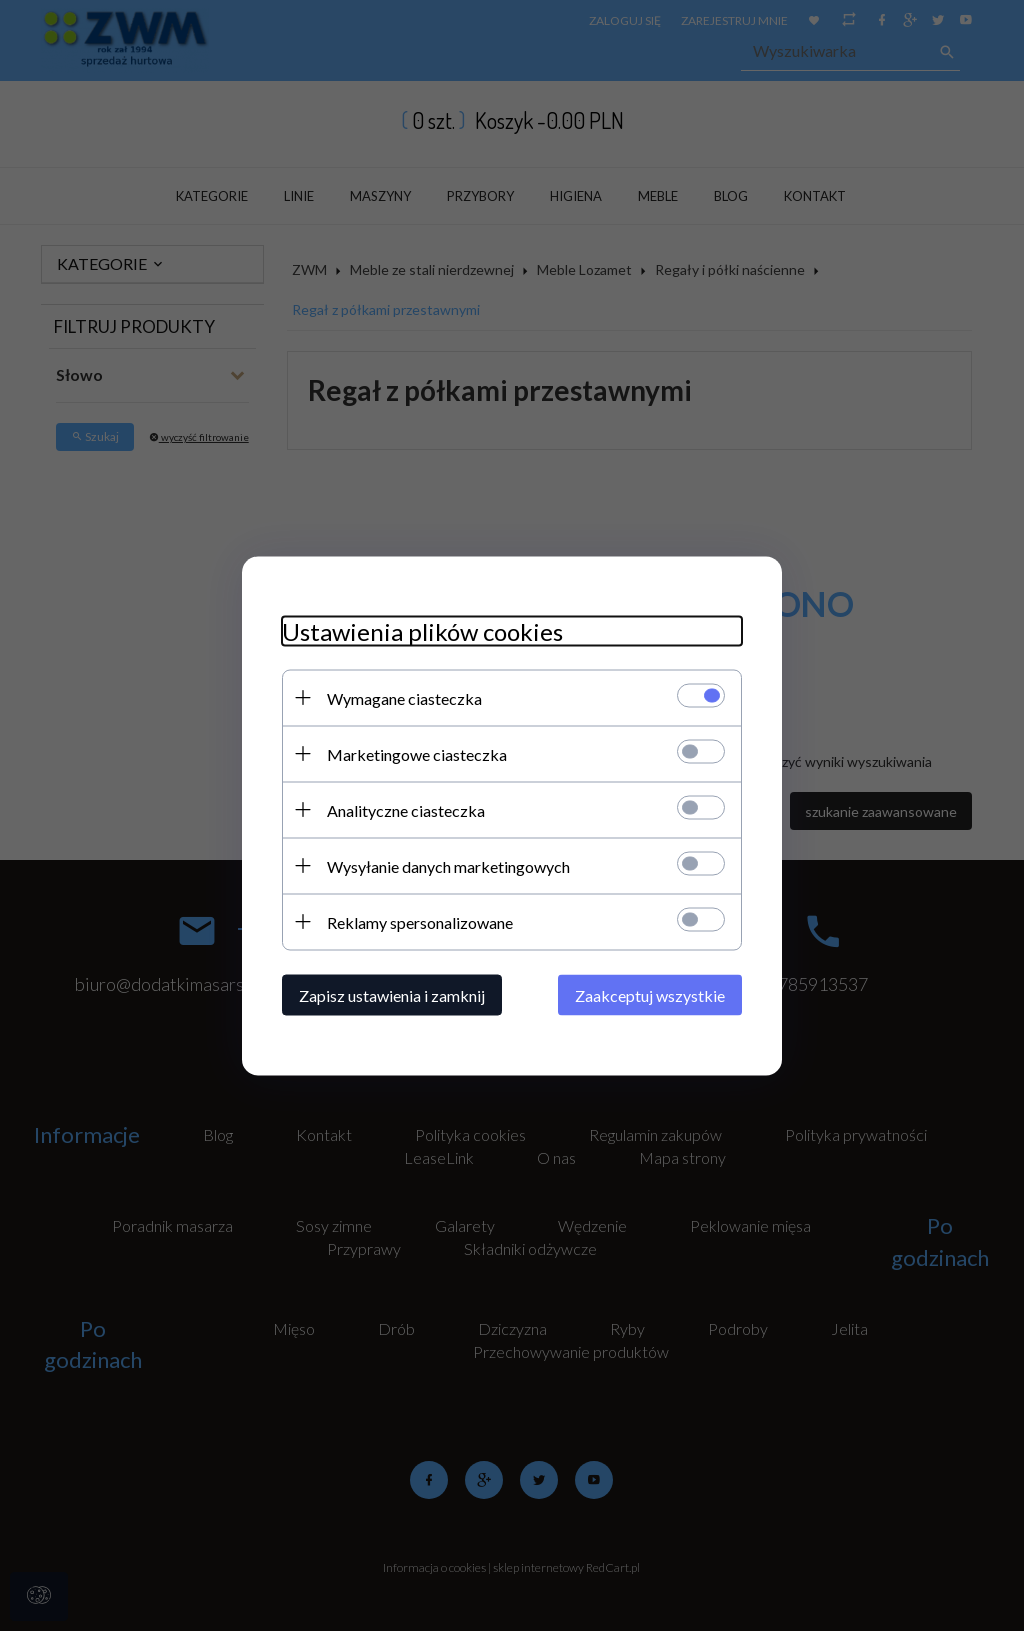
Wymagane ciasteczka (404, 697)
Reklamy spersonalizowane (420, 921)
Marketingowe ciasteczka (417, 753)
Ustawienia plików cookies (422, 630)
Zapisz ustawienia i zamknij (392, 994)
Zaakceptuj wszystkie (650, 994)
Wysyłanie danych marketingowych (448, 865)
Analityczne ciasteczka (406, 809)
